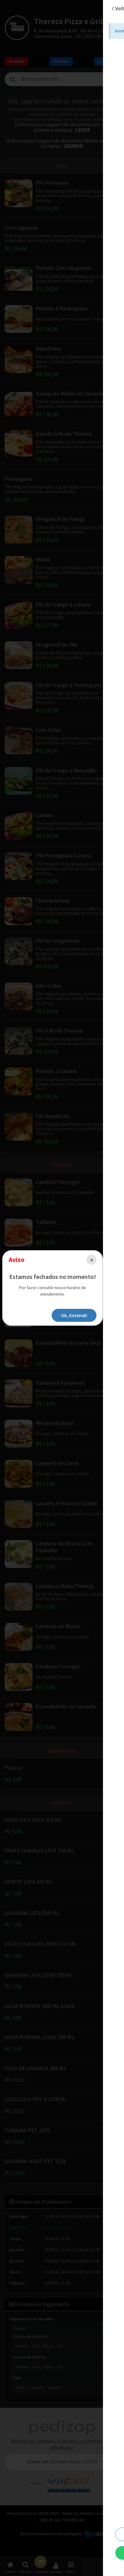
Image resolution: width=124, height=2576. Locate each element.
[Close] (110, 1263)
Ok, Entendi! (92, 1312)
